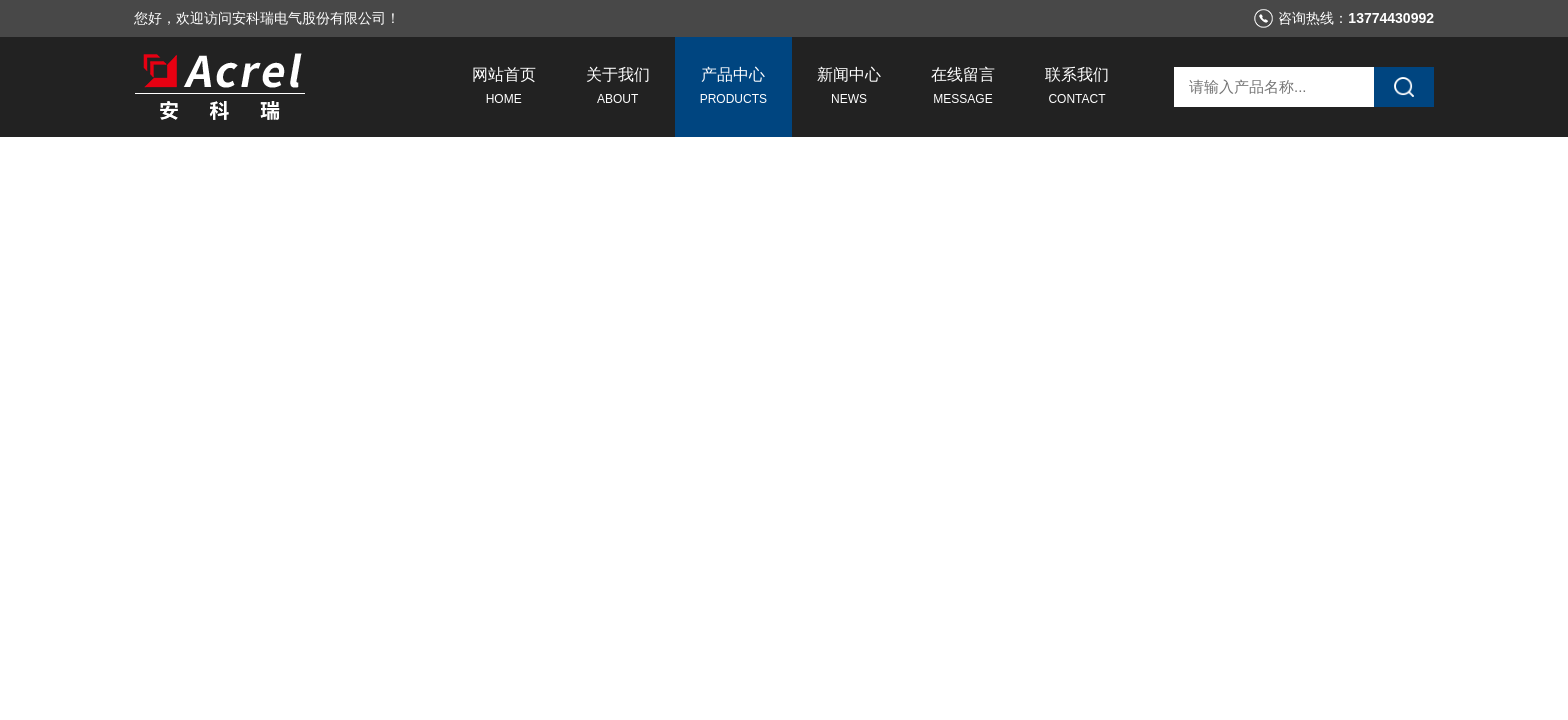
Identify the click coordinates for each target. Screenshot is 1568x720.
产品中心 (733, 89)
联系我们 (1077, 89)
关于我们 (618, 89)
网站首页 (504, 89)
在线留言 (963, 89)
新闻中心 (849, 89)
